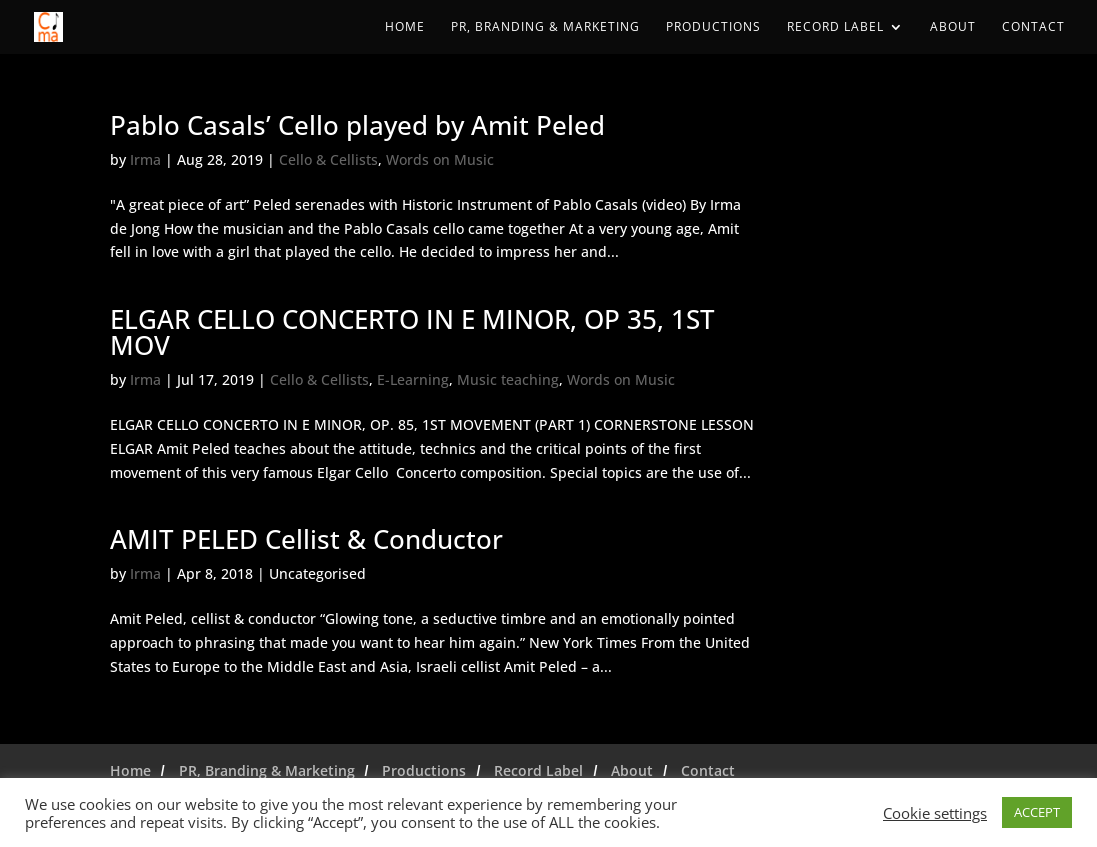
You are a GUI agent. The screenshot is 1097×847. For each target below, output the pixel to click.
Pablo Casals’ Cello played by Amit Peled (357, 125)
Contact (1033, 27)
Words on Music (440, 159)
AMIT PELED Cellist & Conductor (306, 539)
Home (405, 27)
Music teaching (508, 379)
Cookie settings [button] (935, 813)
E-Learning (413, 379)
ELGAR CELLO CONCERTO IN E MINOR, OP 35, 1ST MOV (412, 332)
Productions (713, 27)
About (953, 27)
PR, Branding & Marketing (545, 27)
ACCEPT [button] (1037, 812)
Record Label (835, 27)
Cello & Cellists (328, 159)
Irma (145, 159)
